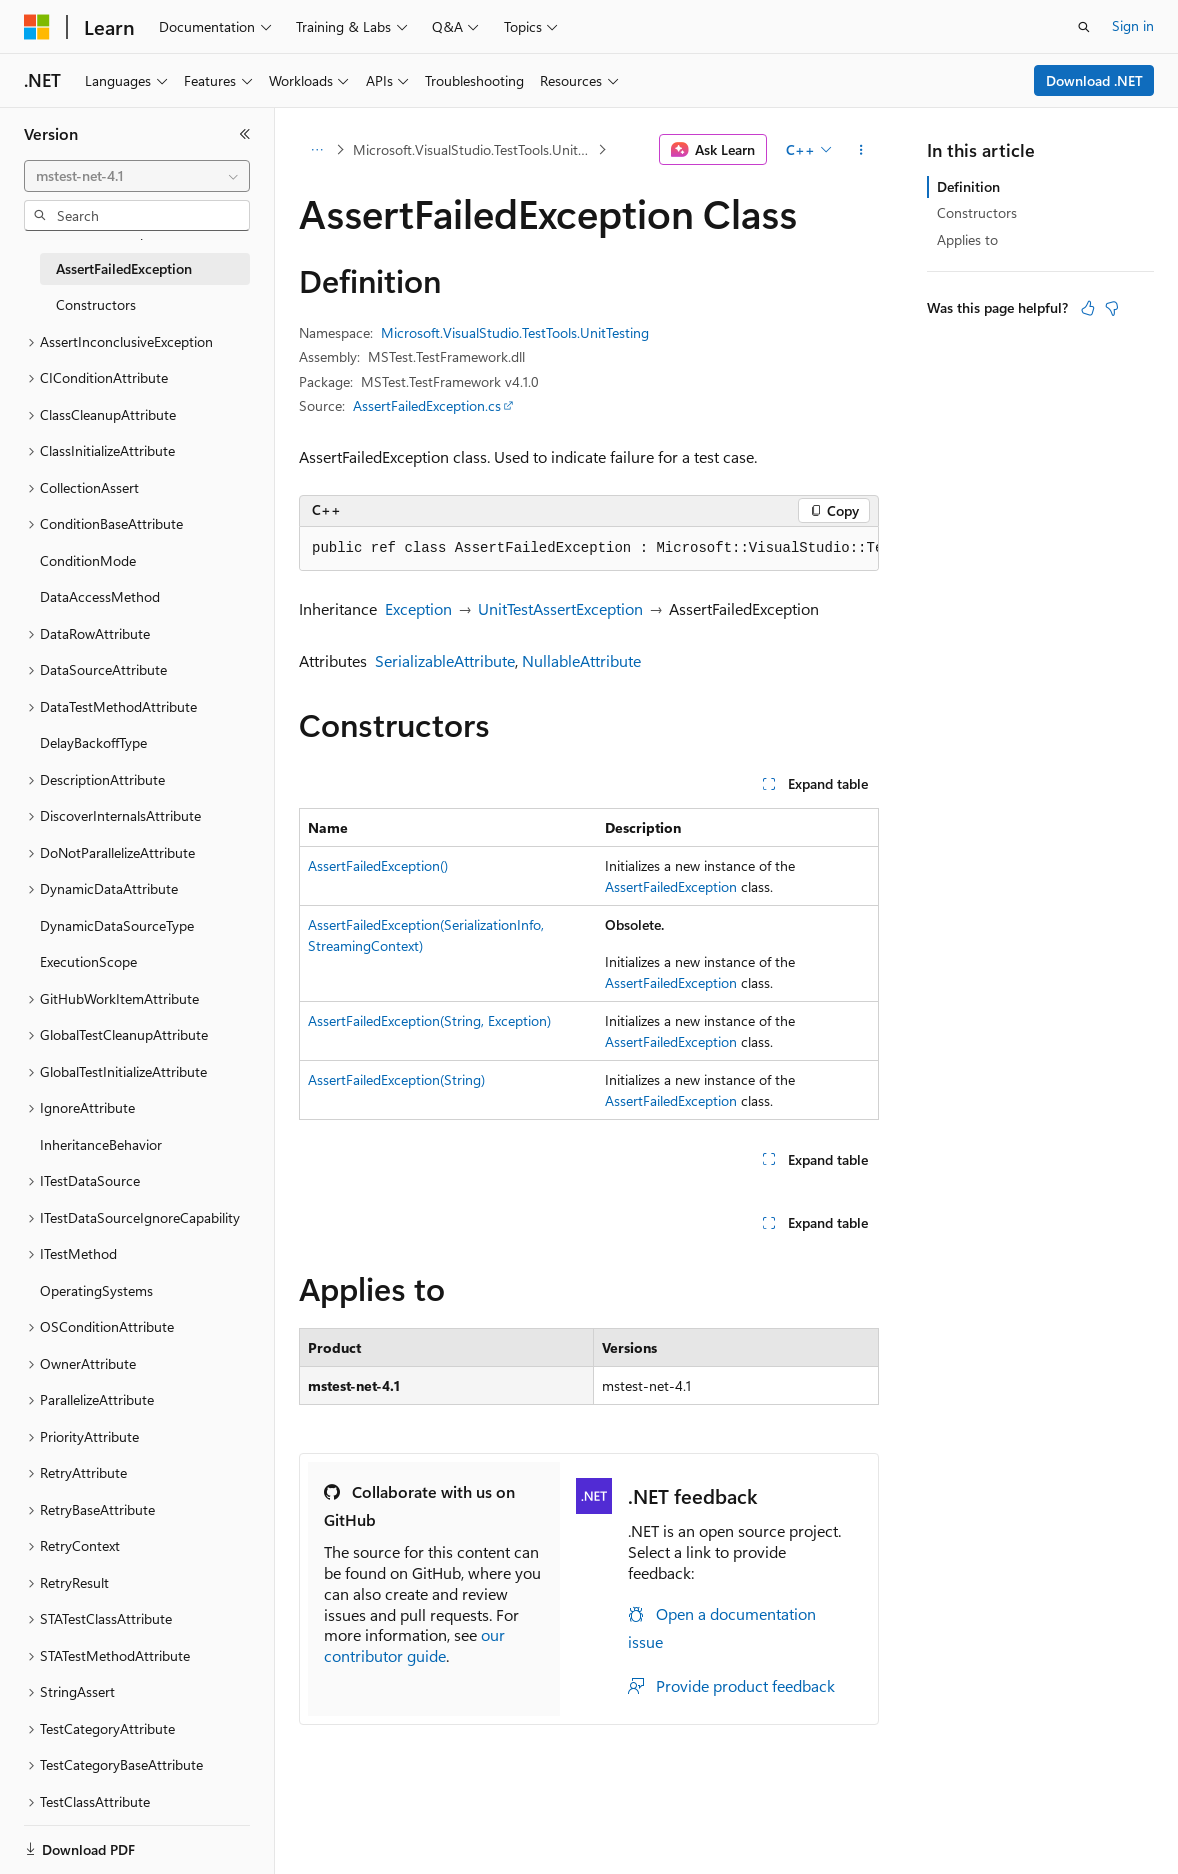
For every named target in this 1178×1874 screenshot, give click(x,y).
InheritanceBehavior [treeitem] (101, 1144)
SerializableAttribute (445, 660)
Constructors (977, 212)
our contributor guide (414, 1645)
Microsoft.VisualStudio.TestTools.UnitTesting (473, 149)
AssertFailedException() (378, 865)
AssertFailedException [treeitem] (124, 268)
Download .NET (1094, 80)
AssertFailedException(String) (396, 1079)
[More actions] (861, 150)
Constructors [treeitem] (96, 304)
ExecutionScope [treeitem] (88, 961)
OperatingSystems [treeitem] (96, 1290)
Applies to (967, 239)
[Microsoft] (37, 27)
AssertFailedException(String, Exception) (429, 1020)
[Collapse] (245, 134)
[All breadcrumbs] (316, 150)
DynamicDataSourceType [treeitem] (117, 925)
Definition (968, 186)
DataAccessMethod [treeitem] (100, 596)
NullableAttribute (581, 660)
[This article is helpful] (1088, 308)
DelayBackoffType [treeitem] (93, 742)
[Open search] (1084, 27)
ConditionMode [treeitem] (88, 560)
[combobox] (137, 176)
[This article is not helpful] (1112, 308)
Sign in (1133, 25)
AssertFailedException (671, 886)
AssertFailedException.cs (427, 405)
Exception (418, 608)
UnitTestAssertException (560, 608)
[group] (589, 549)
